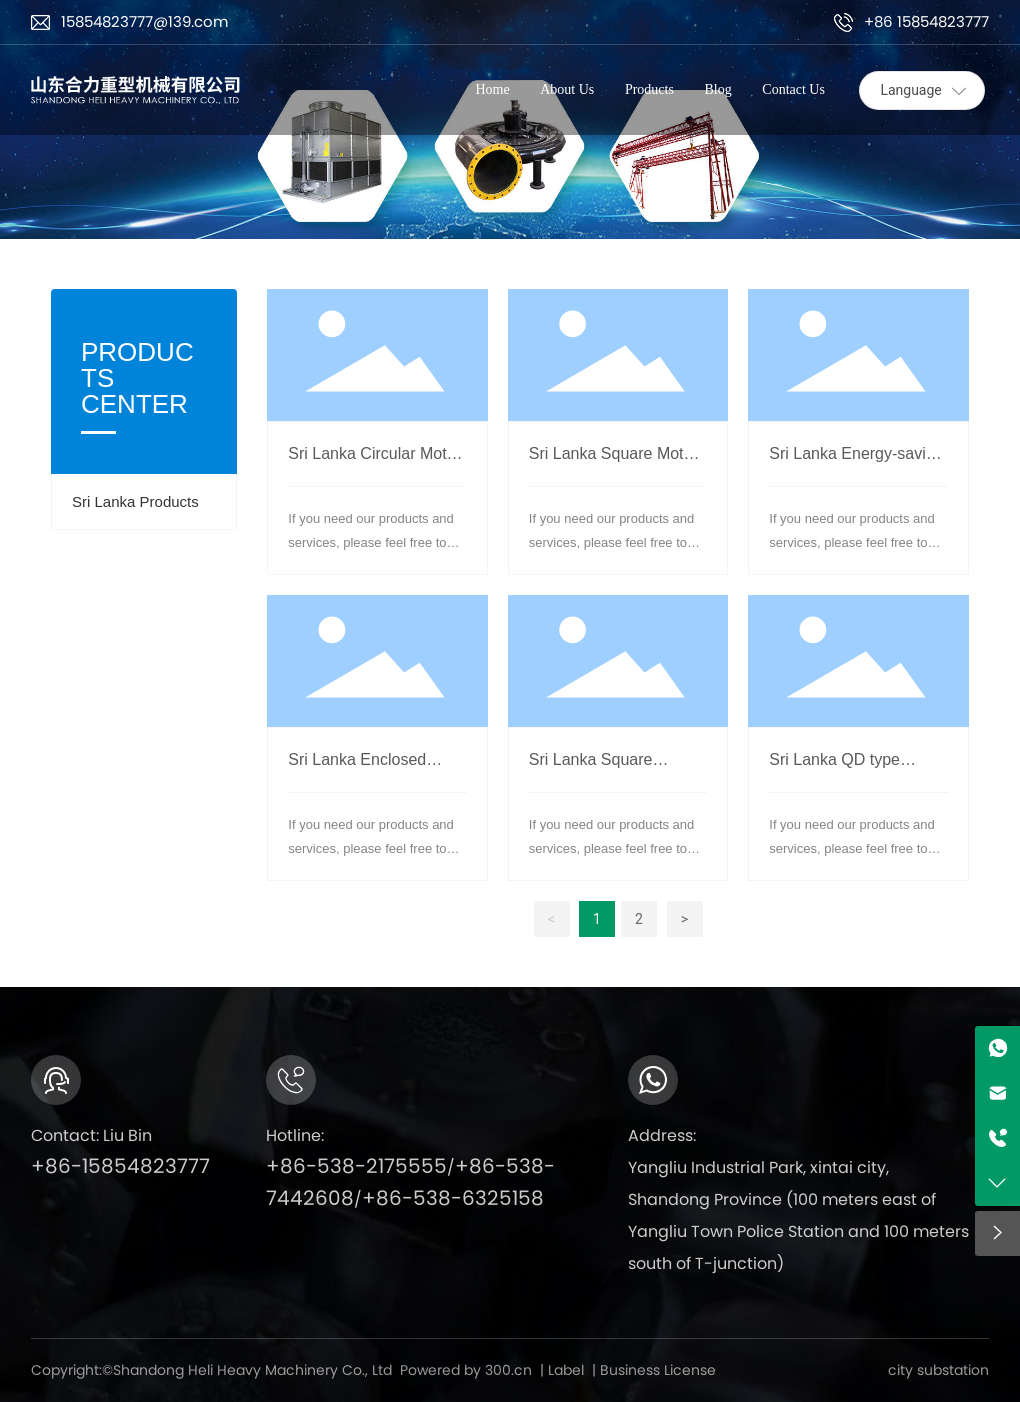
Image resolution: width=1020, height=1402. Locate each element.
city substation (938, 1370)
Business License (658, 1370)
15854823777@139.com (144, 21)
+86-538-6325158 (453, 1198)
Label (566, 1370)
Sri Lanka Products (135, 501)
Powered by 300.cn (466, 1370)
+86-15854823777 (120, 1166)
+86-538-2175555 (356, 1166)
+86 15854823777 (926, 21)
